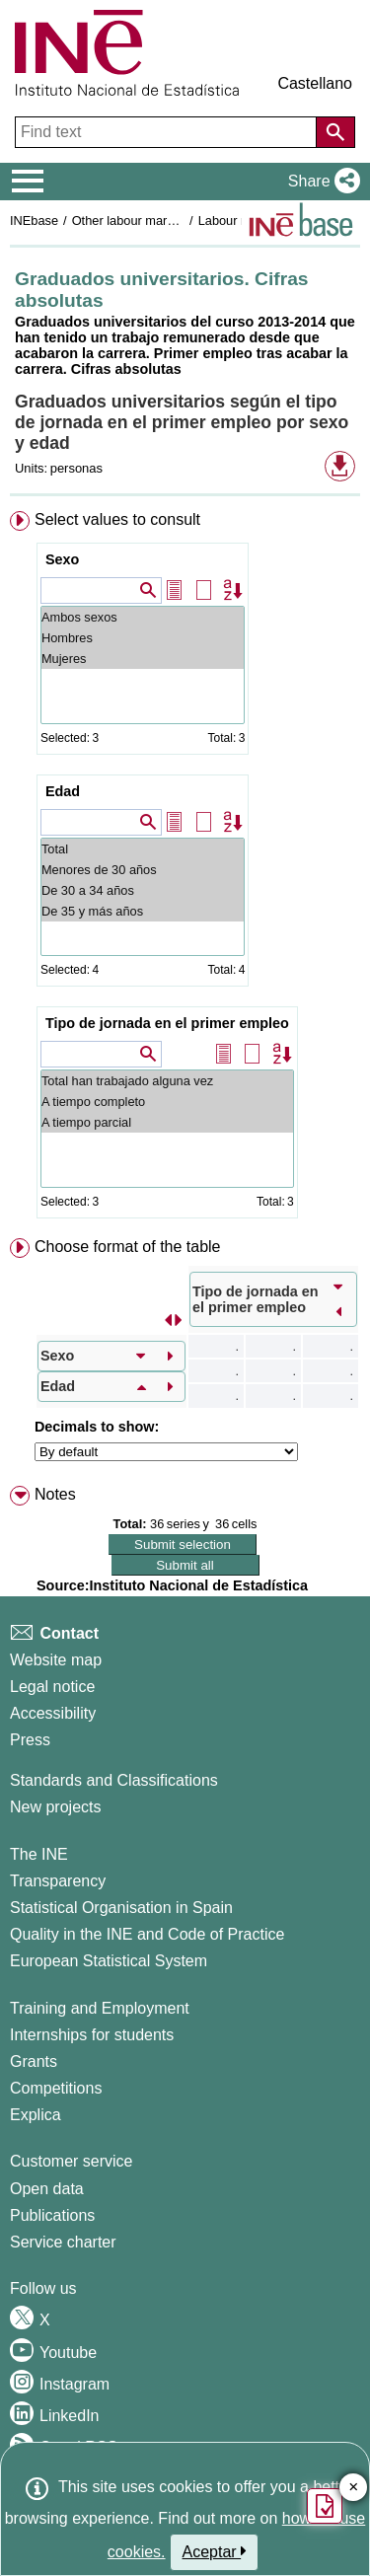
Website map (56, 1660)
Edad (62, 791)
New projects (55, 1807)
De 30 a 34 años (142, 890)
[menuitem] (185, 868)
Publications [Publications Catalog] (52, 2215)
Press (30, 1739)
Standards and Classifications (114, 1780)
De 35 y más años (142, 911)
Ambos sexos (142, 617)
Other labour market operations (159, 220)
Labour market (239, 220)
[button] (320, 181)
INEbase (34, 220)
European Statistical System (108, 1960)
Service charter (63, 2242)
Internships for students (92, 2034)
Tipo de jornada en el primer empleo (167, 1023)
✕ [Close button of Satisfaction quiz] (353, 2487)
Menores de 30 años (142, 869)
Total (142, 849)
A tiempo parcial (167, 1122)
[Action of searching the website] (335, 132)
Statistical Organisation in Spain (121, 1907)
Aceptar (215, 2551)
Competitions (56, 2088)
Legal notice (52, 1686)
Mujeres (142, 658)
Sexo (62, 559)
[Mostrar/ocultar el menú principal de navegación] (28, 181)
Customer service (71, 2161)
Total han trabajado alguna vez (167, 1080)
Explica (35, 2114)
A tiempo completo (167, 1101)
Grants (33, 2061)
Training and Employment (99, 2008)
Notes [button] (55, 1494)
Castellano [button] (314, 83)
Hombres (142, 637)
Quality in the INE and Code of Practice (147, 1934)
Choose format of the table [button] (128, 1246)
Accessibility (53, 1713)
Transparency (58, 1881)
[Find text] (168, 132)
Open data (47, 2188)
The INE (39, 1854)
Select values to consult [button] (117, 519)
